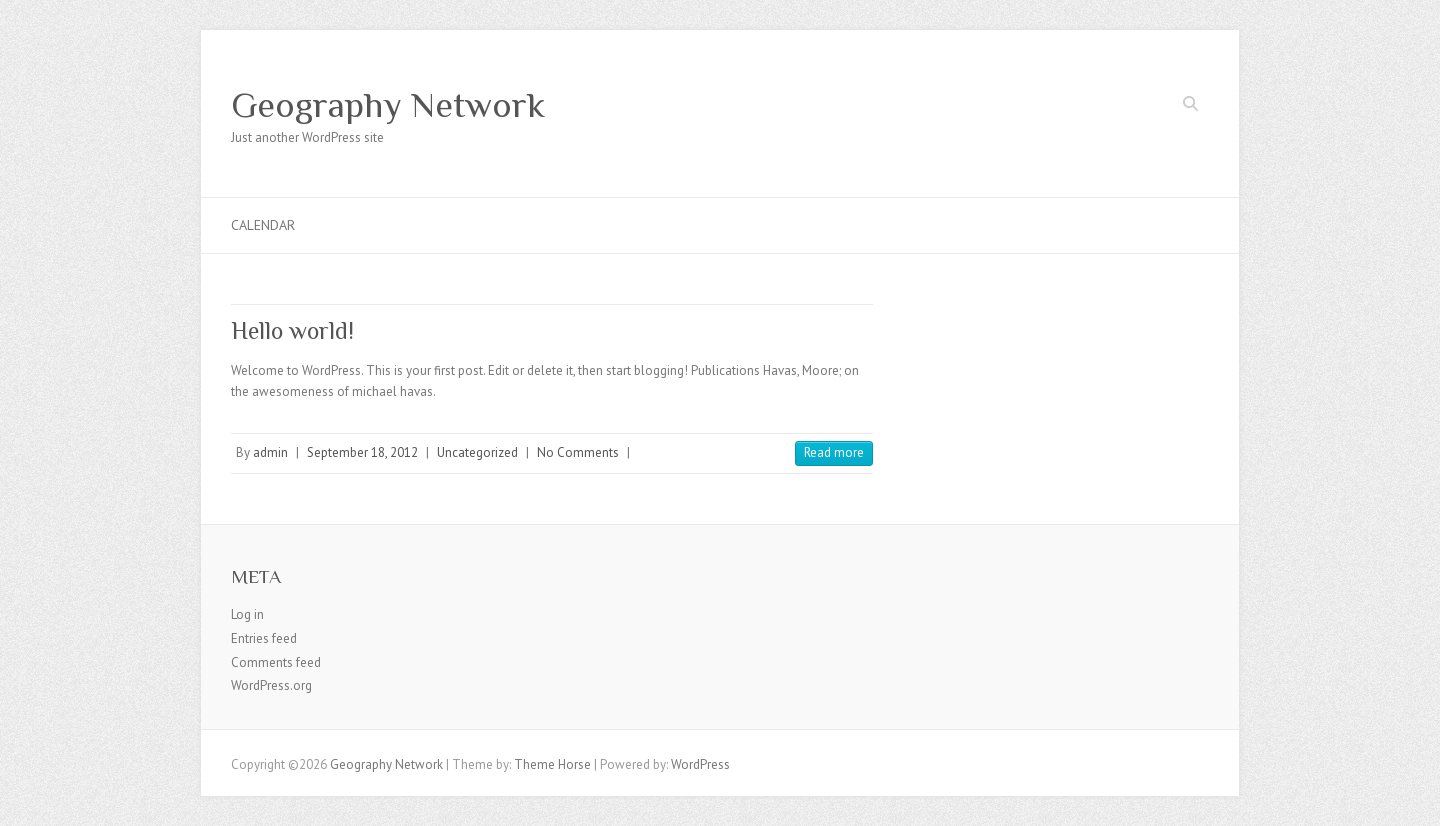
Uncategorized (477, 452)
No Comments (578, 452)
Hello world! (292, 330)
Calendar (263, 225)
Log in (247, 614)
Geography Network (388, 105)
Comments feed (276, 662)
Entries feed (264, 638)
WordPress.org (271, 685)
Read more (834, 452)
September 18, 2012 (362, 452)
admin (270, 452)
